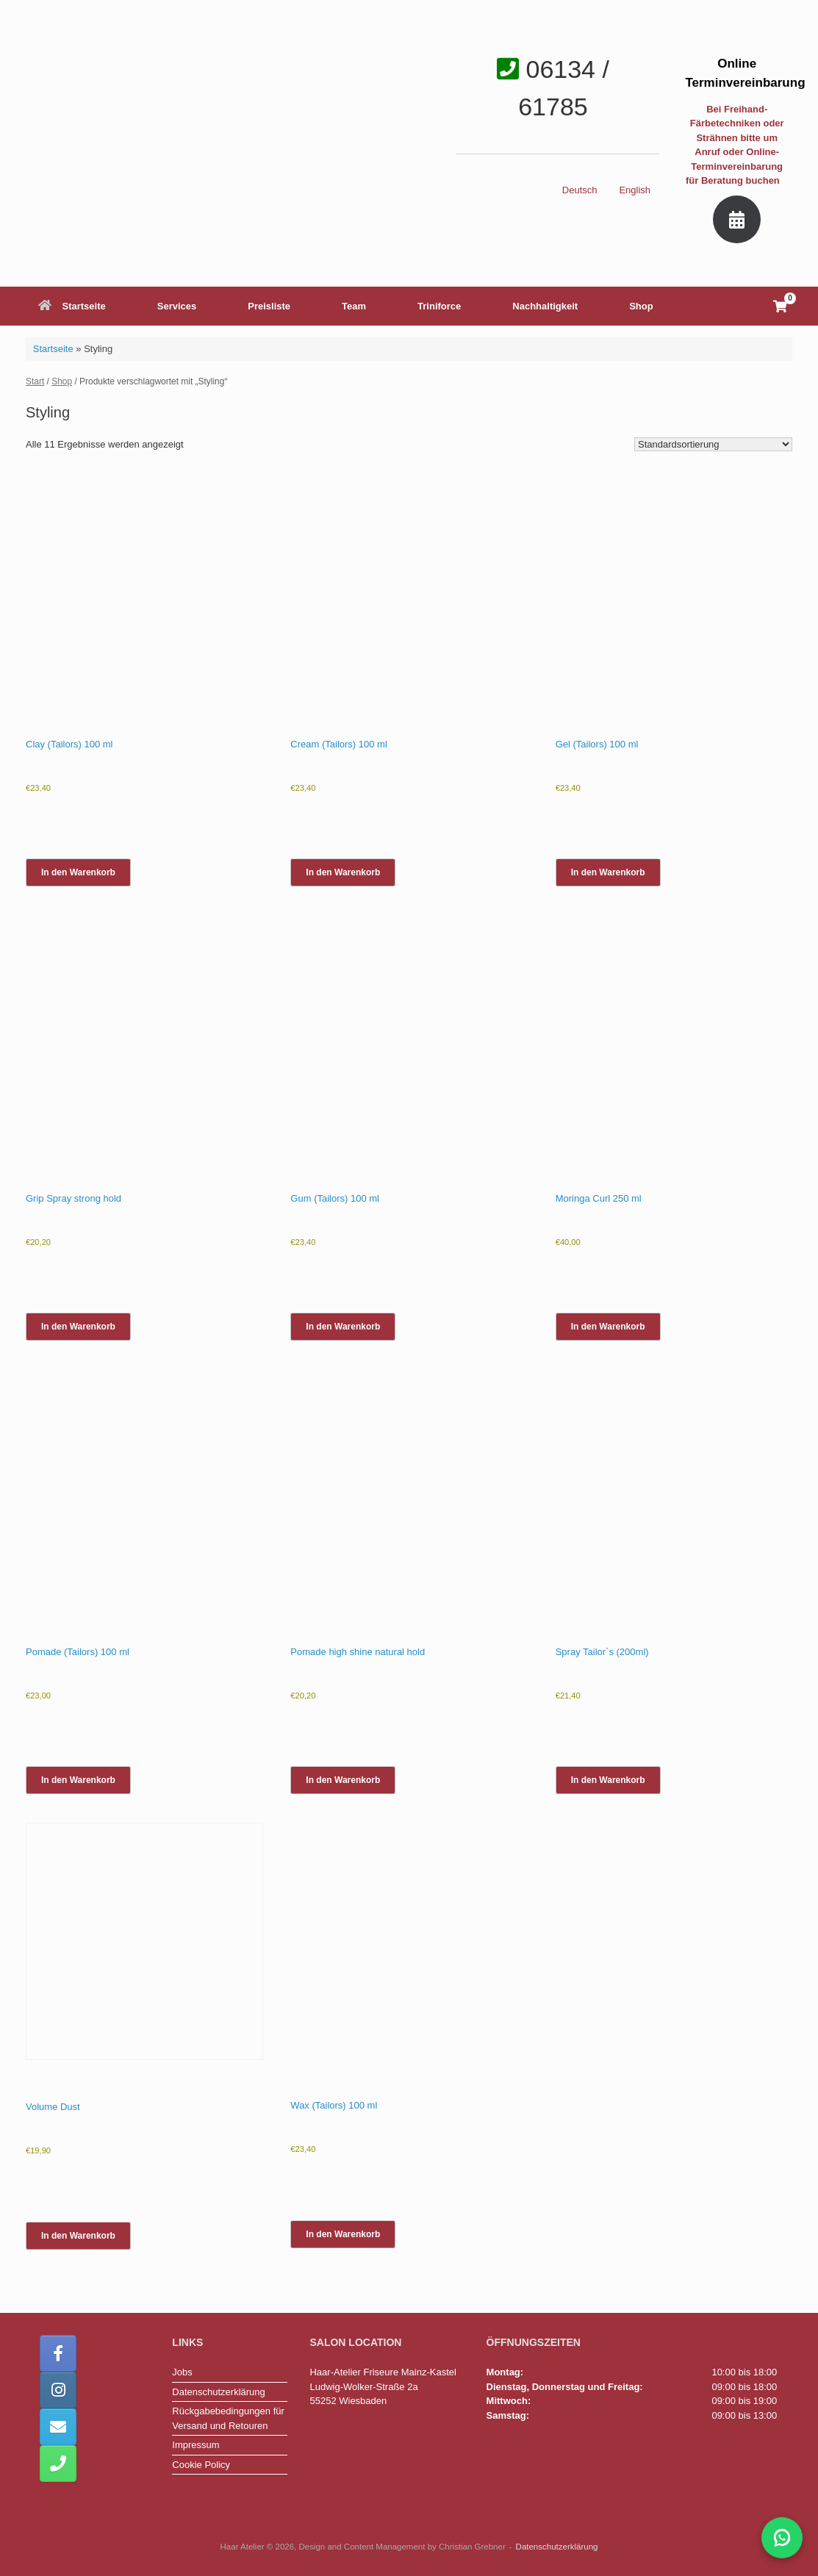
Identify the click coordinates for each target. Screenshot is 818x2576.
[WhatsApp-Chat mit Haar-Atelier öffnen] (782, 2537)
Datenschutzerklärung (218, 2391)
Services (177, 306)
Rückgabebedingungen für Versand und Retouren (228, 2418)
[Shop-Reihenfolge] (713, 444)
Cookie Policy (201, 2464)
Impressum (195, 2444)
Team (354, 306)
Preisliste (269, 306)
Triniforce (439, 306)
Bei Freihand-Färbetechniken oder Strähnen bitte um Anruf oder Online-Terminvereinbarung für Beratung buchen (737, 145)
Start (35, 381)
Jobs (182, 2372)
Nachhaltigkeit (545, 306)
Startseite (72, 306)
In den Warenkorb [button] (78, 872)
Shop (641, 306)
